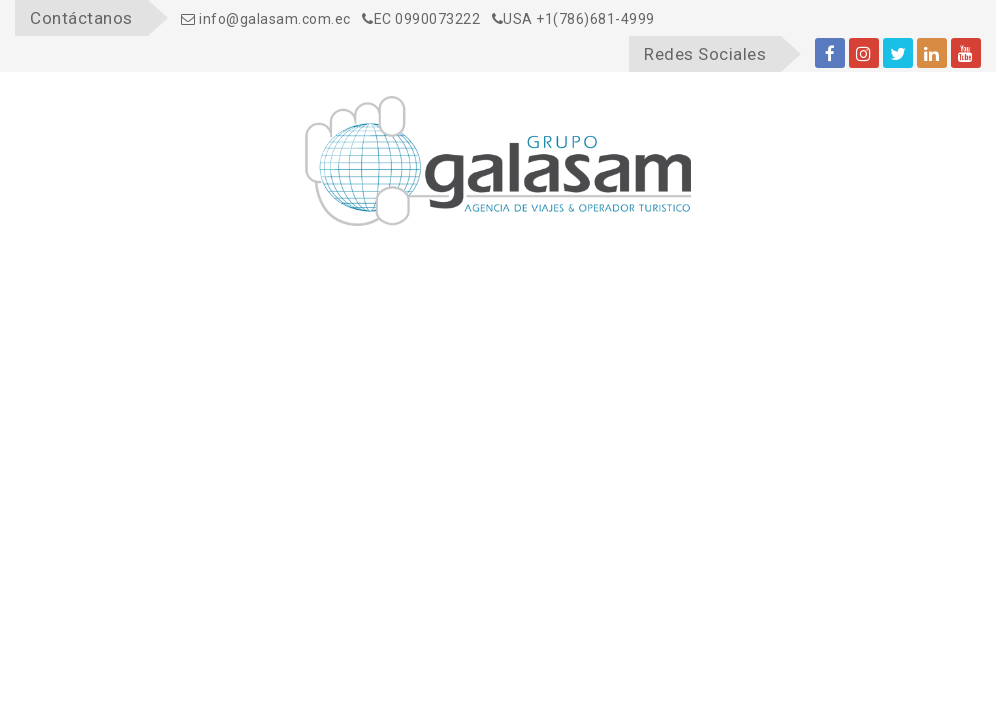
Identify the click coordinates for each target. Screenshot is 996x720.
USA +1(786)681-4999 (573, 19)
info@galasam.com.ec (266, 19)
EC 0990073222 (421, 19)
